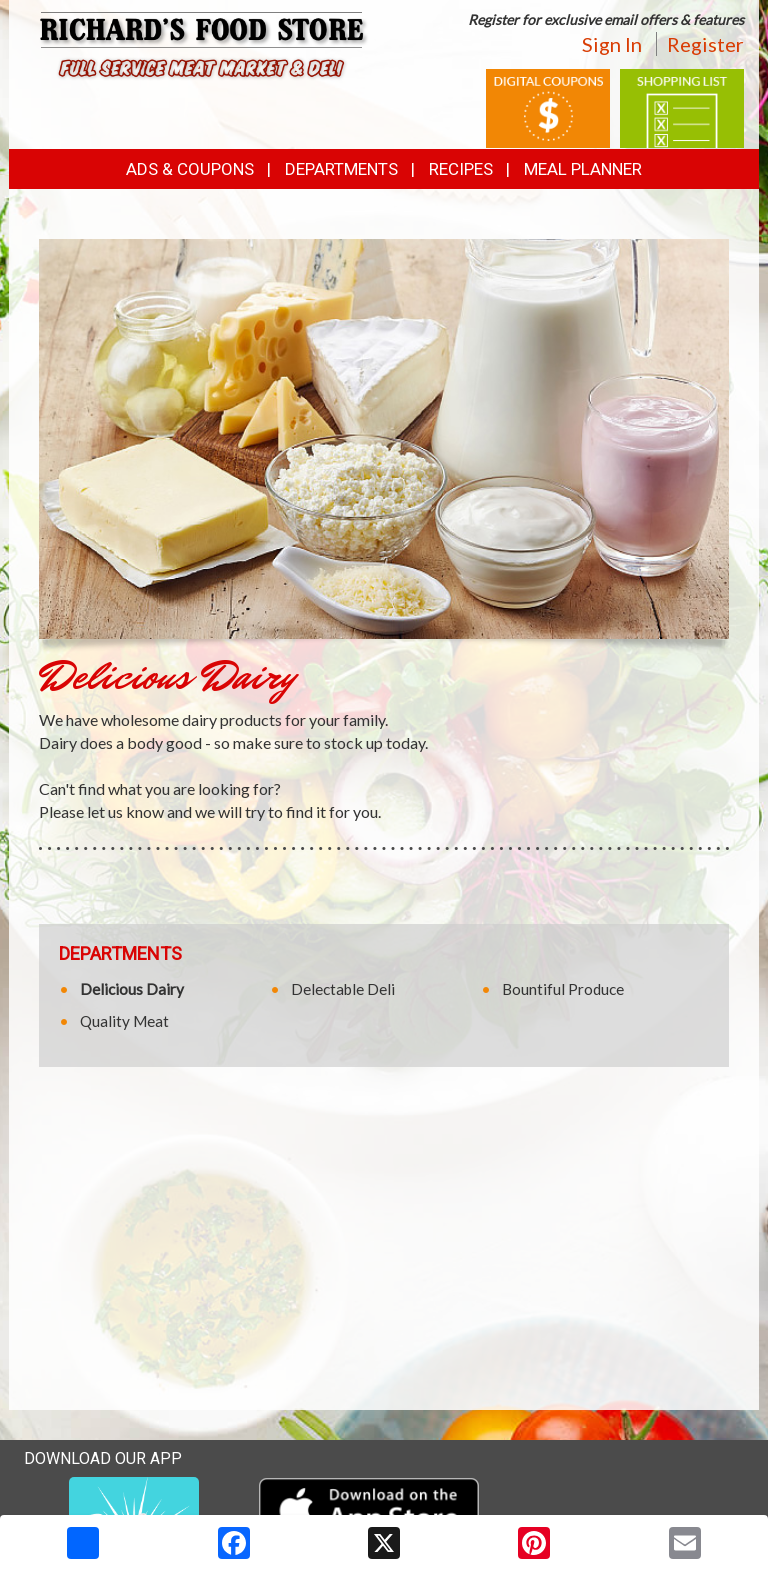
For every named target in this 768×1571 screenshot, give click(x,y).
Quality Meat (124, 1021)
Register (705, 44)
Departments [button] (341, 169)
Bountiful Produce (563, 989)
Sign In (612, 44)
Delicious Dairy (132, 989)
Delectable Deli (343, 989)
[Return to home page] (204, 47)
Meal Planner (583, 169)
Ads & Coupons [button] (190, 169)
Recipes (461, 169)
